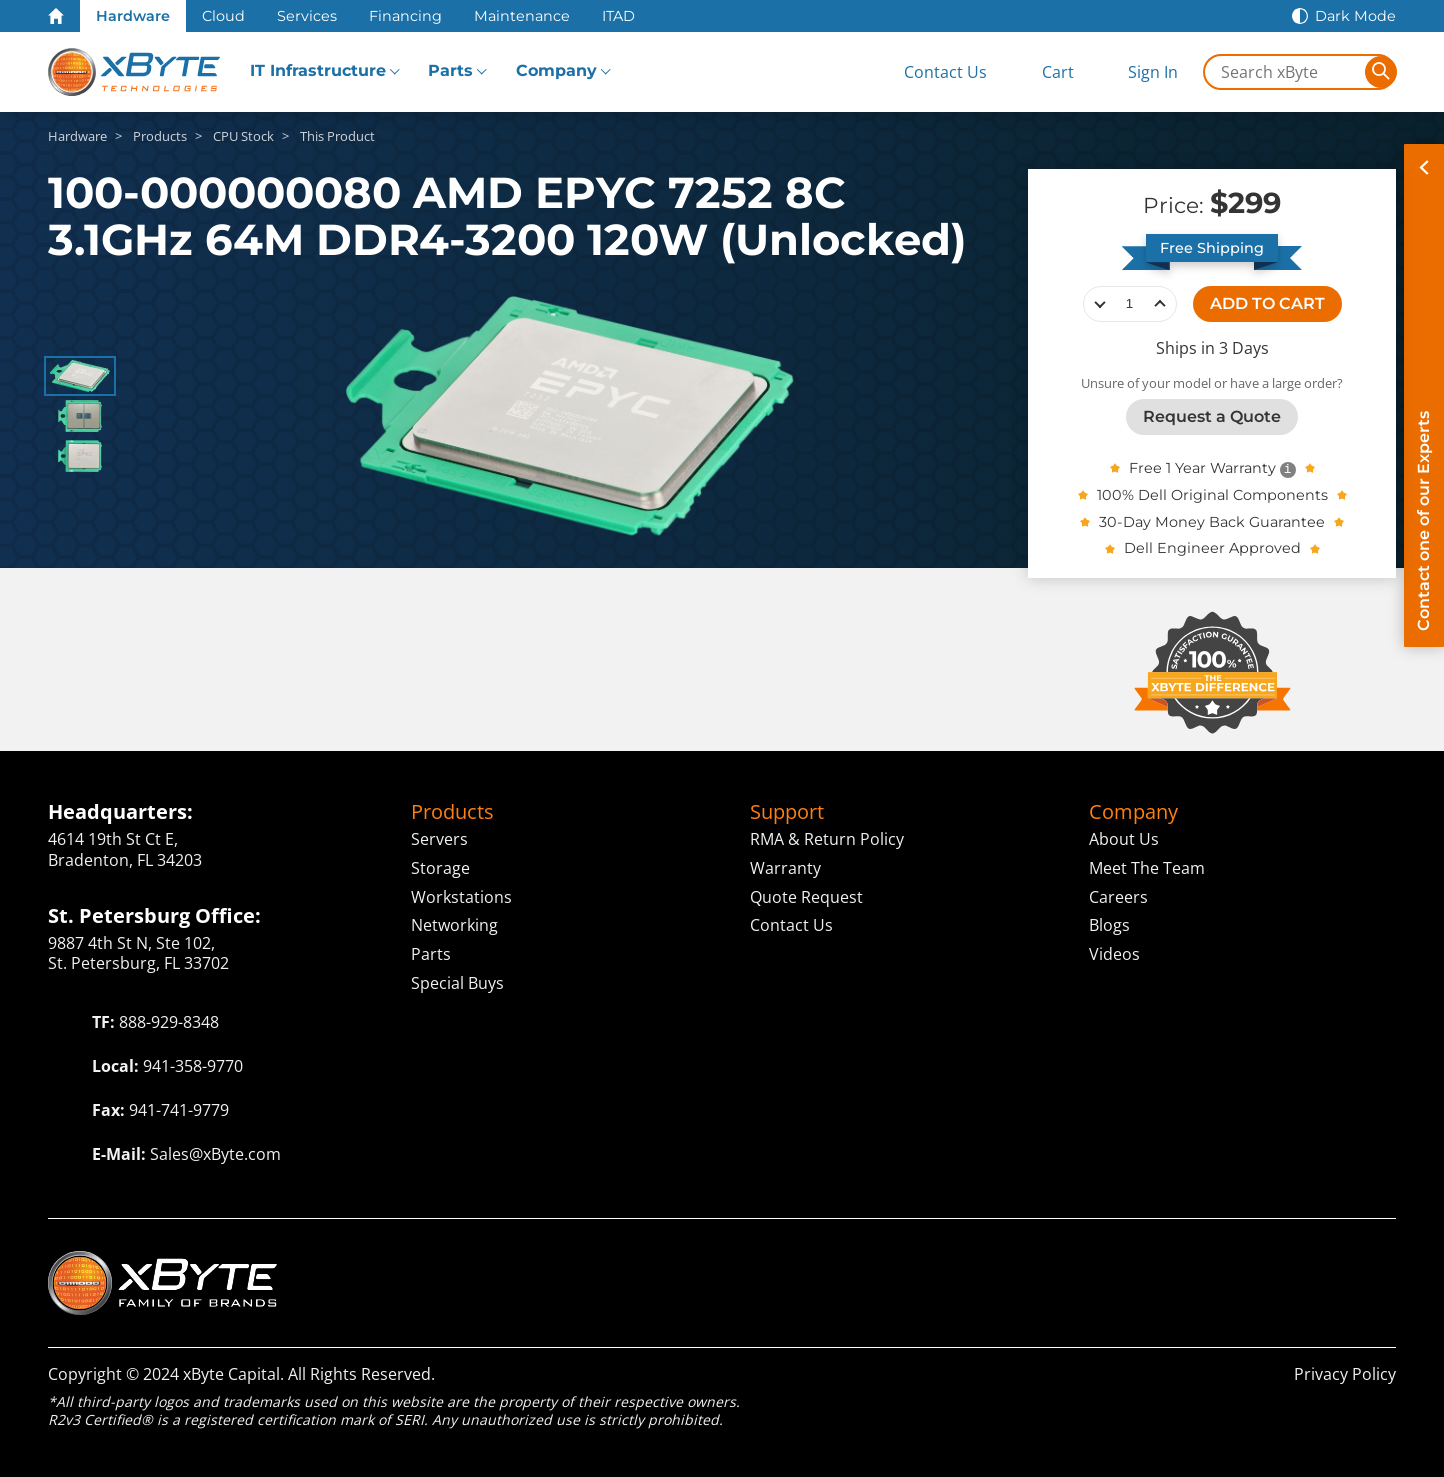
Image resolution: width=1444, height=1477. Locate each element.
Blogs (1109, 925)
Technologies (764, 1261)
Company (556, 70)
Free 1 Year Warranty (1202, 468)
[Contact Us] (929, 72)
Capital (1134, 1261)
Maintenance (522, 16)
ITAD (618, 16)
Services (307, 16)
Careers (1118, 896)
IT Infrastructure (318, 70)
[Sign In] (1136, 72)
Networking (454, 925)
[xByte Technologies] (134, 72)
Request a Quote (1212, 416)
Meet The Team (1147, 868)
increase (1160, 304)
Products (452, 812)
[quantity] (1130, 304)
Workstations (461, 896)
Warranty (785, 868)
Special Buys (457, 983)
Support (787, 812)
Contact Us (791, 925)
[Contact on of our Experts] (1424, 395)
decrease (1100, 304)
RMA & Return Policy (827, 839)
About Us (1124, 839)
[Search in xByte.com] (1285, 72)
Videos (1114, 954)
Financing (405, 16)
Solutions (1011, 1261)
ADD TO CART (1267, 303)
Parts (450, 70)
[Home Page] (56, 16)
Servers (439, 839)
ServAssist (1248, 1261)
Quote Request (806, 896)
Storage (440, 868)
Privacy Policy (1345, 1374)
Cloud (223, 16)
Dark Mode (1355, 16)
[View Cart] (1041, 72)
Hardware (133, 16)
